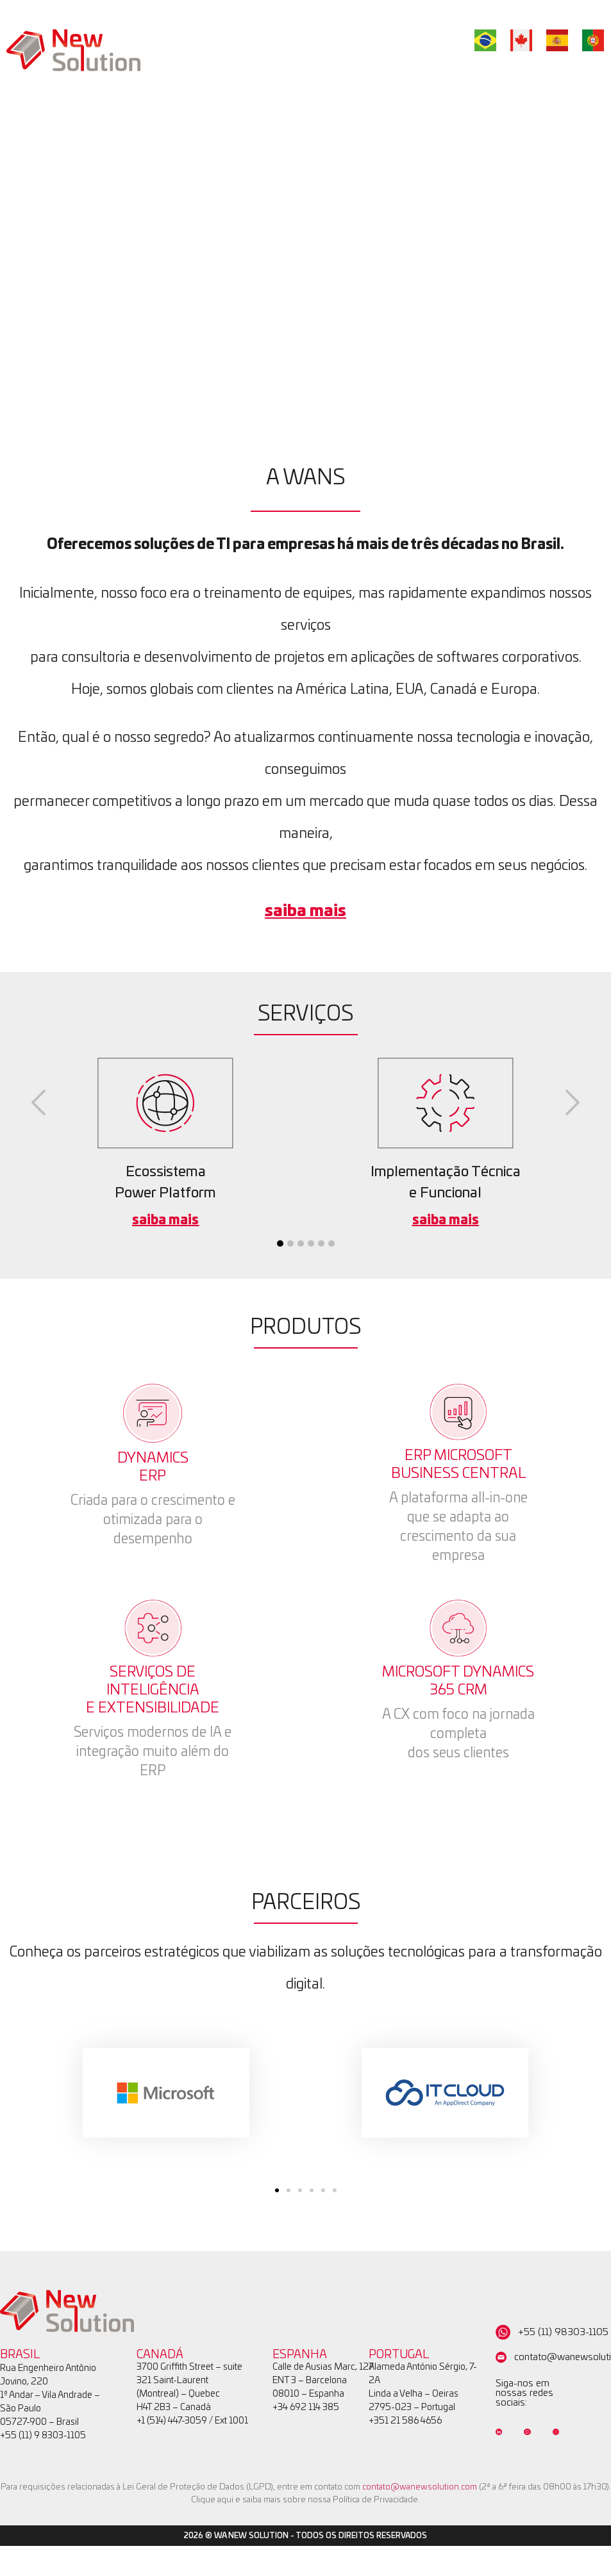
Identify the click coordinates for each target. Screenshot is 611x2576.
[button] (38, 1102)
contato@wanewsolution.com (419, 2487)
